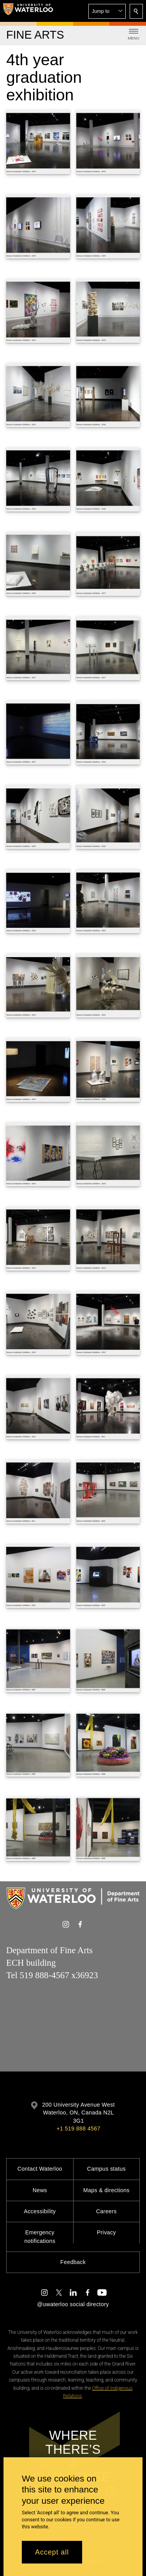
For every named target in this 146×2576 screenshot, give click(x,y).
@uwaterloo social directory (73, 2304)
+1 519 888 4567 (78, 2128)
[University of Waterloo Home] (28, 11)
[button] (107, 11)
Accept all (52, 2552)
